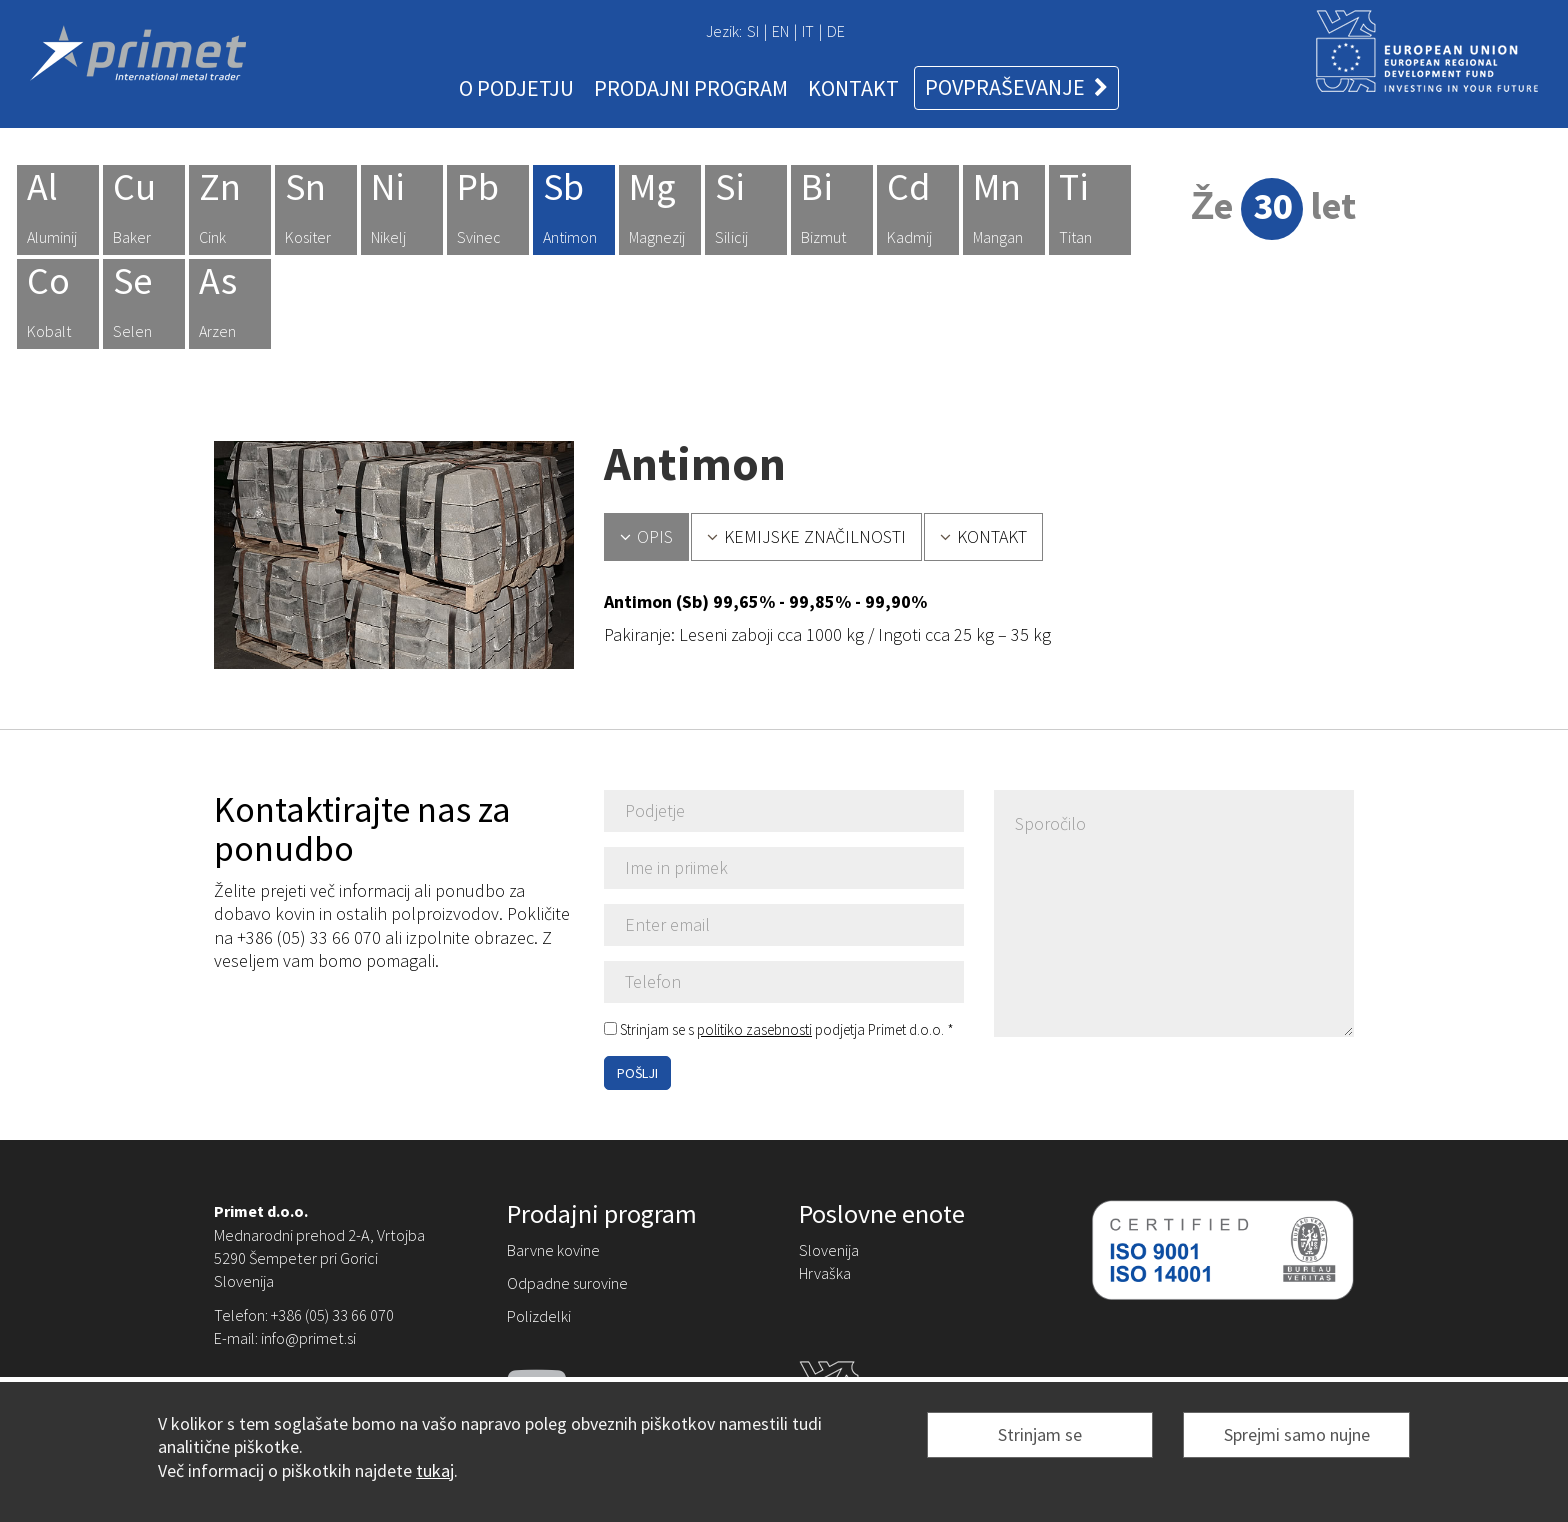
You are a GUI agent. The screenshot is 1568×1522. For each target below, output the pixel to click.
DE (836, 31)
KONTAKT (853, 88)
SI (753, 31)
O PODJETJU (516, 88)
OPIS (646, 536)
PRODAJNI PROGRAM (691, 88)
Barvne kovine (553, 1250)
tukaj (435, 1470)
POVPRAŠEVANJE (1016, 87)
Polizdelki (539, 1316)
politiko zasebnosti (754, 1029)
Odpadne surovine (567, 1283)
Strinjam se (1040, 1434)
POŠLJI (637, 1073)
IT (808, 31)
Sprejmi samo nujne (1297, 1434)
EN (780, 31)
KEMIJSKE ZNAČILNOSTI (806, 536)
